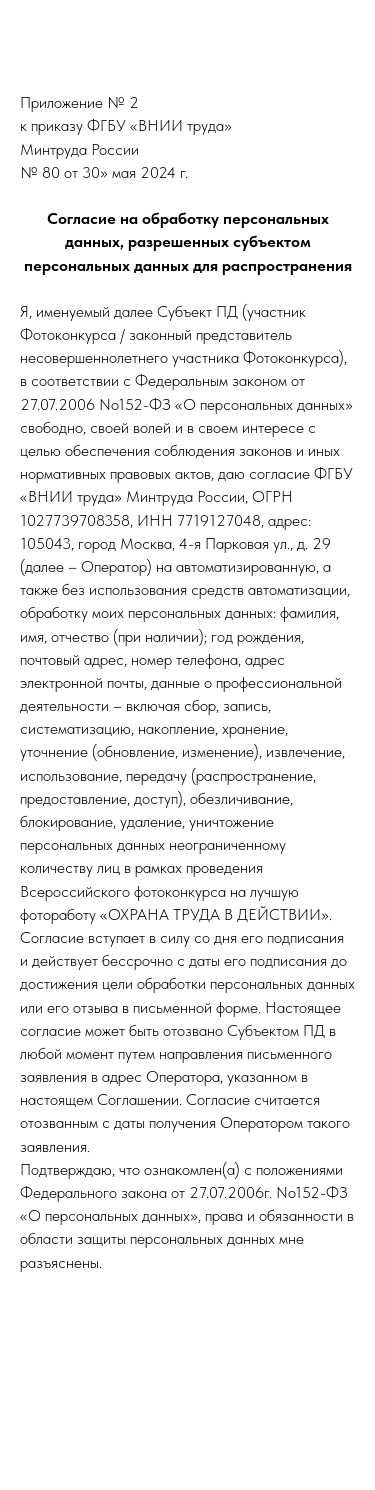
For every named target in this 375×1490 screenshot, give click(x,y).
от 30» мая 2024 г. (126, 172)
